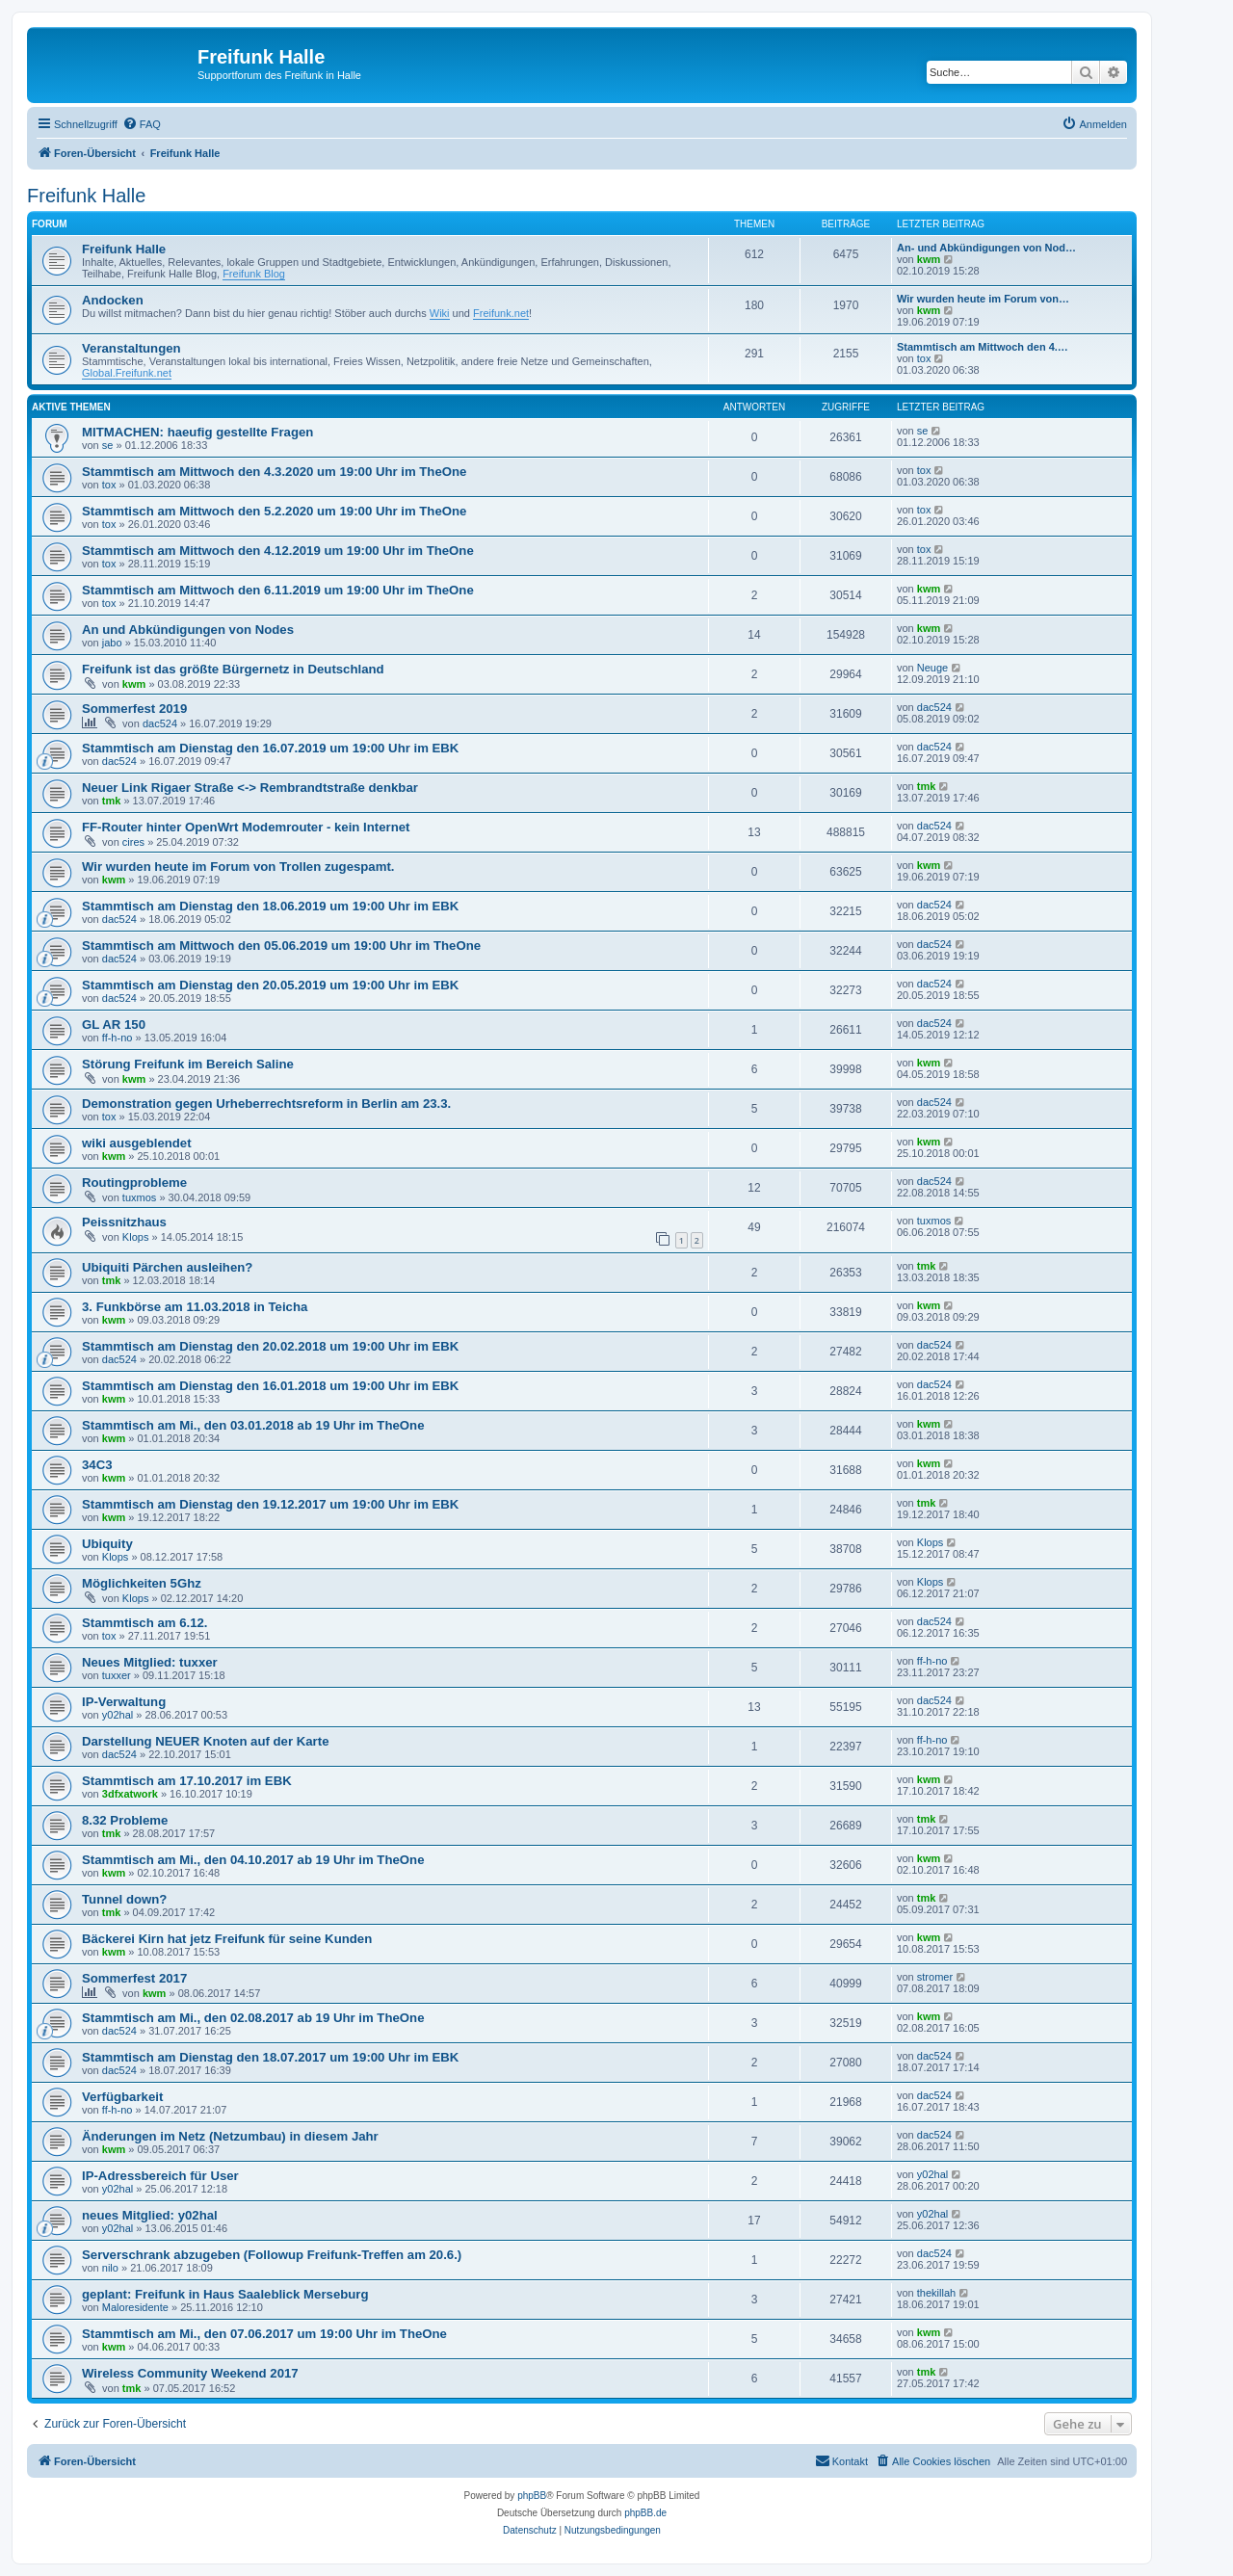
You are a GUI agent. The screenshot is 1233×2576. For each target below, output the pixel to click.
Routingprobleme (134, 1182)
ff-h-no (117, 1037)
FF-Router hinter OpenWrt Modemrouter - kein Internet (245, 827)
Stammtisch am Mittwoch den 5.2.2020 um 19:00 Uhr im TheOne (274, 511)
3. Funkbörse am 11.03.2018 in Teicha (194, 1307)
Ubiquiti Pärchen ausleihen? (167, 1267)
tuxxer (116, 1675)
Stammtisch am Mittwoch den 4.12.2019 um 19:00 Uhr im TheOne (278, 550)
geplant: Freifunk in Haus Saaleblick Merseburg (225, 2294)
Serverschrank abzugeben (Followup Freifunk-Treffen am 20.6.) (271, 2254)
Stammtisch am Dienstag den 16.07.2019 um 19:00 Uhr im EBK (270, 748)
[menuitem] (141, 124)
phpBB (531, 2495)
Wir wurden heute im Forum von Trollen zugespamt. (238, 866)
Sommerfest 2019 (134, 708)
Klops (135, 1237)
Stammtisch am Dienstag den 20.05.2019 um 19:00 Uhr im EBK (270, 985)
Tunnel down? (124, 1899)
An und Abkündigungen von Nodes (188, 629)
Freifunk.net (501, 313)
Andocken (113, 300)
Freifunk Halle (86, 195)
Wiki (440, 313)
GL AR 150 (113, 1024)
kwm (928, 259)
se (108, 445)
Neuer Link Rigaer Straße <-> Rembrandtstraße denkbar (250, 787)
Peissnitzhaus (124, 1222)
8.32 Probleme (125, 1820)
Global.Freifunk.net (126, 373)
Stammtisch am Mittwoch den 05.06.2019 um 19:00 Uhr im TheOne (281, 945)
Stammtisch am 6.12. (144, 1623)
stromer (935, 1977)
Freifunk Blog (254, 273)
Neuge (932, 667)
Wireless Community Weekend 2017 (190, 2373)
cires (133, 842)
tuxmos (139, 1197)
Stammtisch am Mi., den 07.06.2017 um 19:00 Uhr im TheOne (264, 2333)
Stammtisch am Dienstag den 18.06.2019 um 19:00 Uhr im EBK (270, 906)
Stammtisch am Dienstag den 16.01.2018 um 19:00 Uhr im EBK (270, 1386)
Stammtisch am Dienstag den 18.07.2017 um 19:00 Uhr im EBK (270, 2057)
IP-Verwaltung (124, 1702)
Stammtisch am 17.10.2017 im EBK (187, 1781)
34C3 (97, 1465)
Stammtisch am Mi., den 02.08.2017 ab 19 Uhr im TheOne (253, 2018)
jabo (112, 642)
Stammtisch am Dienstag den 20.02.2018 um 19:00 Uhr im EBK (270, 1346)
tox (924, 358)
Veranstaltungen (131, 348)
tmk (111, 800)
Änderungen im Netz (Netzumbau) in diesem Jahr (230, 2136)
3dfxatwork (130, 1794)
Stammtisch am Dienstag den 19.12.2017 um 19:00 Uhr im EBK (270, 1504)
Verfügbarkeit (122, 2097)
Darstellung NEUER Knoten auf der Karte (205, 1741)
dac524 (160, 723)
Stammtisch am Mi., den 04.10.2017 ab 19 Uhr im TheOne (253, 1860)
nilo (110, 2268)
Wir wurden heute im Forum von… (983, 298)
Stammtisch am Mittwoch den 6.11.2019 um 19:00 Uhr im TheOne (278, 590)
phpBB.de (645, 2513)
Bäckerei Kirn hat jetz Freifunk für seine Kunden (227, 1939)
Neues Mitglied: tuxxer (150, 1662)
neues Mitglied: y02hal (150, 2215)
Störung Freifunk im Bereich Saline (188, 1064)
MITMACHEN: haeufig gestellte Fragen (197, 432)
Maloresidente (135, 2307)
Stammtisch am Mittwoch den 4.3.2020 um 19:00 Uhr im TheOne (274, 471)
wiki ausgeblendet (137, 1143)
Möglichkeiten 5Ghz (141, 1583)
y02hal (117, 1715)
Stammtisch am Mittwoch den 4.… (982, 347)
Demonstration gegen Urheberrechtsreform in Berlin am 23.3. (266, 1103)
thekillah (936, 2293)
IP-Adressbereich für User (160, 2176)
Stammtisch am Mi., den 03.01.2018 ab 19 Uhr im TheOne (253, 1425)
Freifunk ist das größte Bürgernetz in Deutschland (233, 669)
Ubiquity (107, 1544)
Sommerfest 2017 (134, 1978)
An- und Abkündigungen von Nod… (986, 247)
